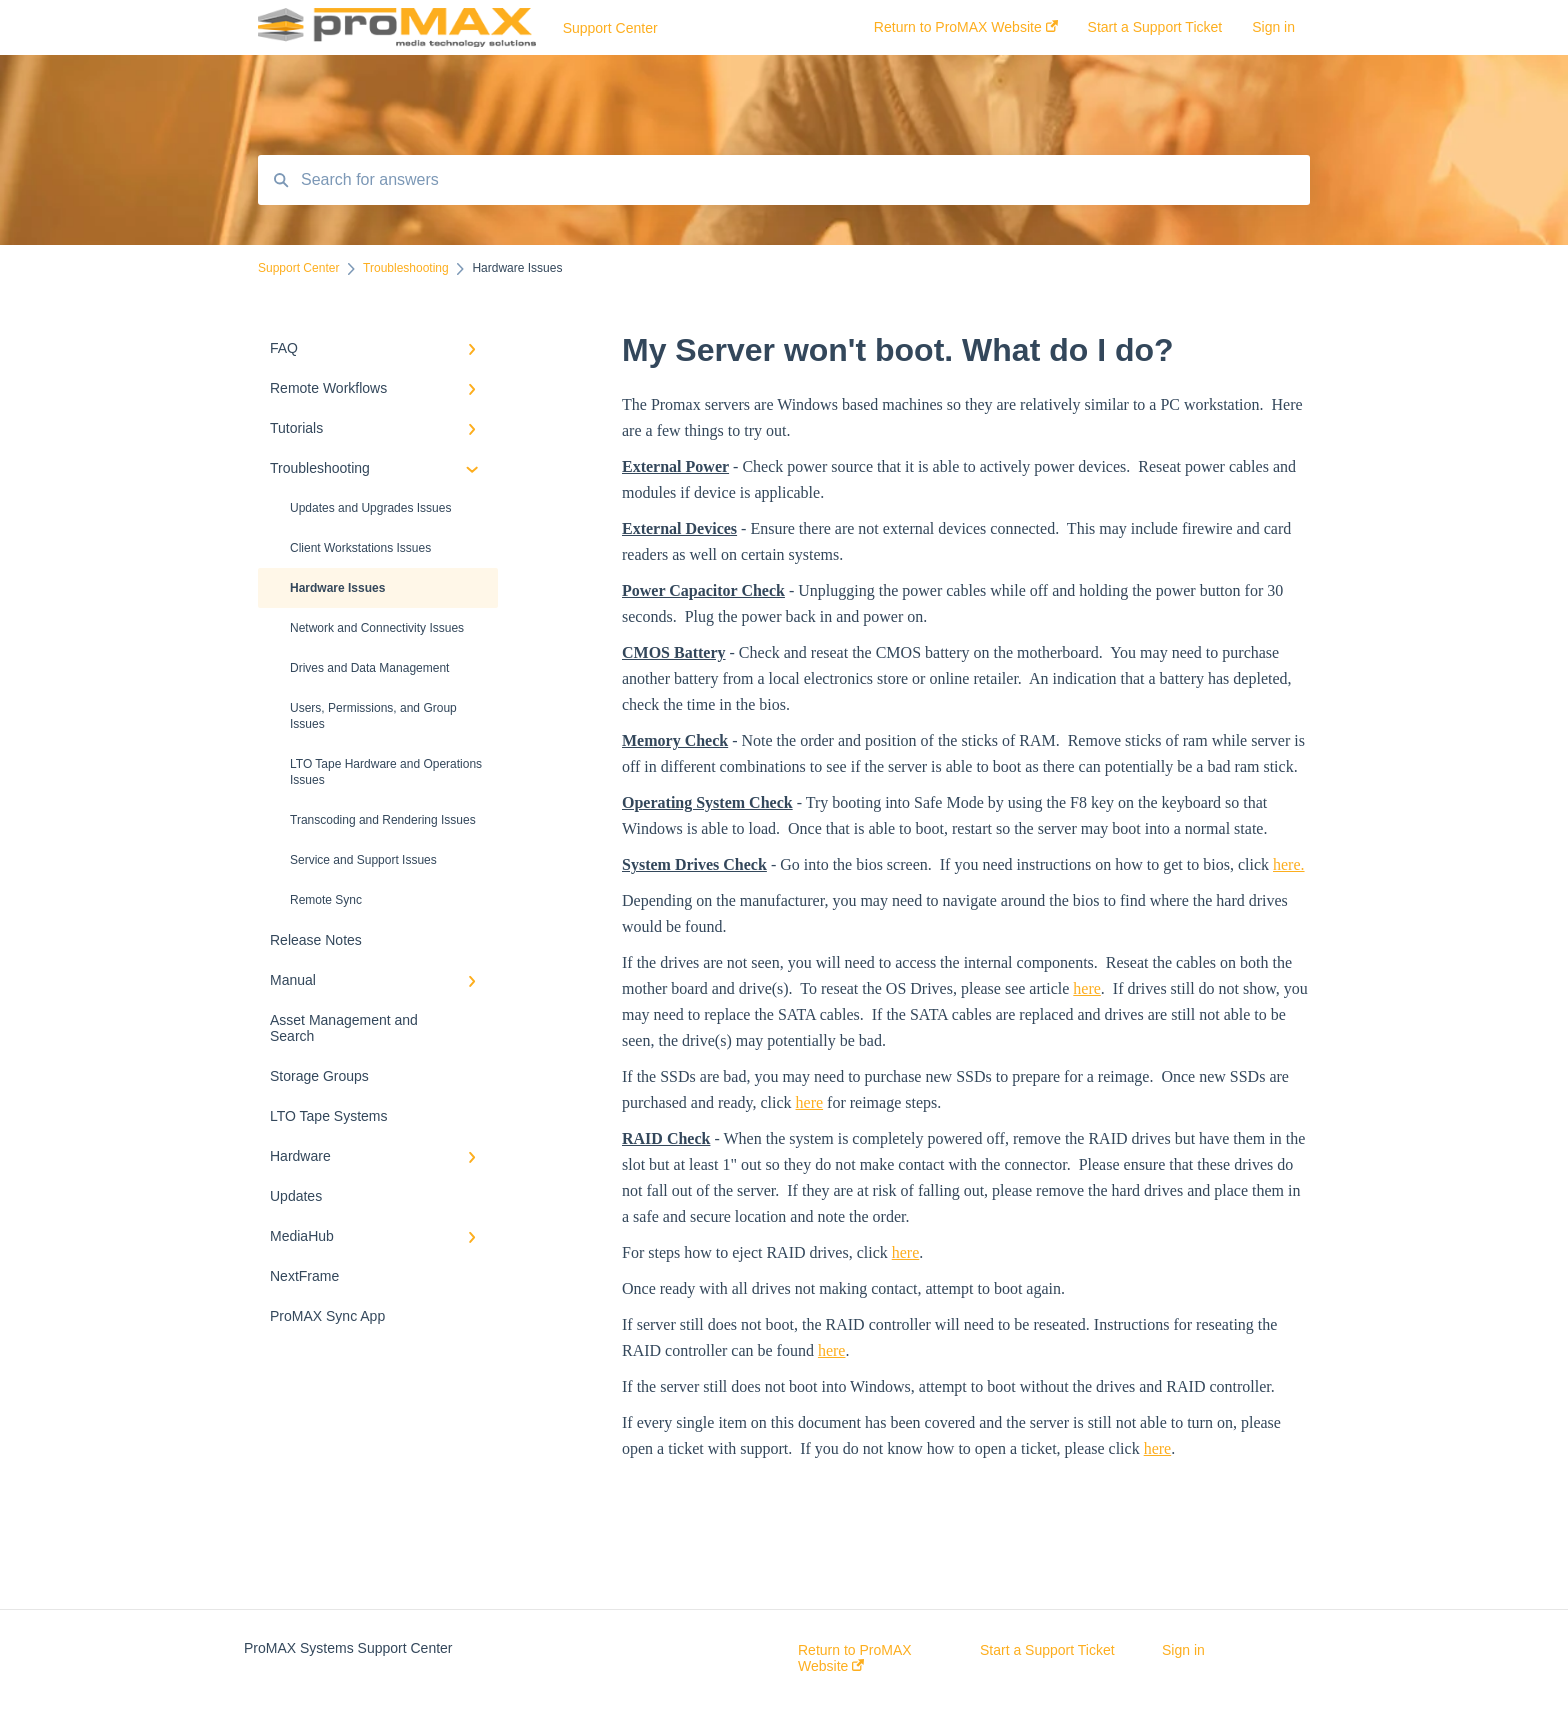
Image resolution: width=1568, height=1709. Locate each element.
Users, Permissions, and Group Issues (373, 716)
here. (1289, 864)
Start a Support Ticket (1047, 1650)
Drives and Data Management (369, 668)
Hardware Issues (337, 588)
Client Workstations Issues (360, 548)
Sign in (1183, 1650)
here (1087, 988)
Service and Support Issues (363, 860)
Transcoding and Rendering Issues (383, 820)
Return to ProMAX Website (855, 1658)
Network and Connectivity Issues (377, 628)
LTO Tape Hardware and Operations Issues (386, 772)
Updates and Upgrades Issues (370, 508)
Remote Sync (326, 900)
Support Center (610, 28)
